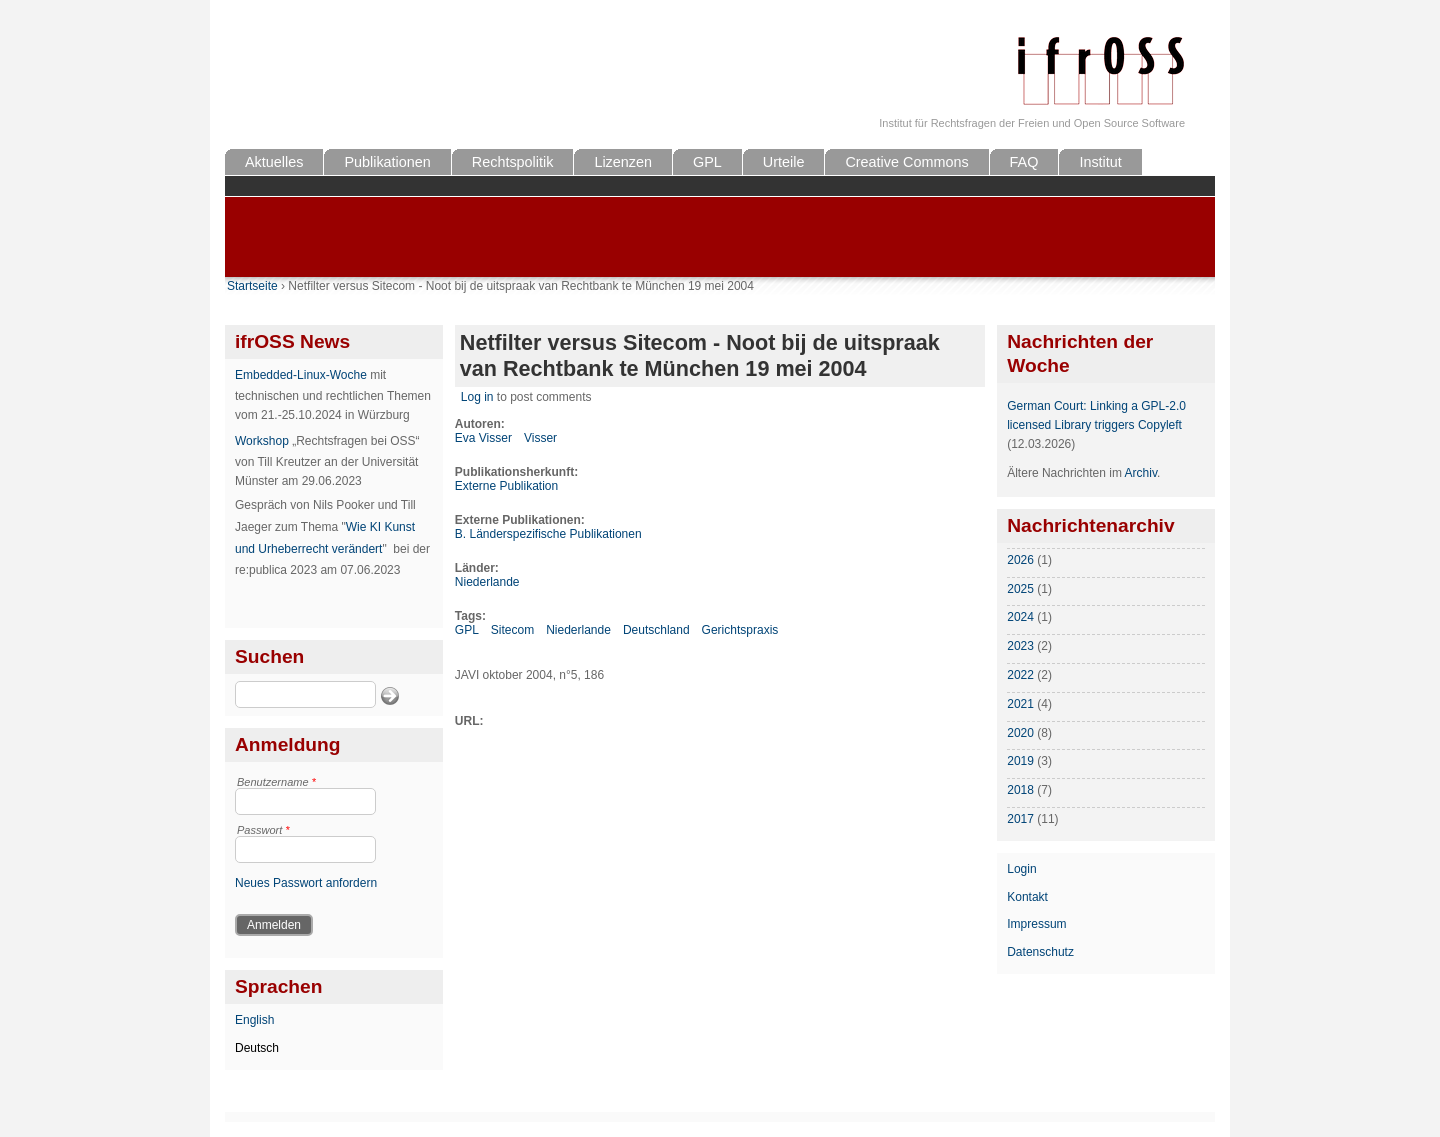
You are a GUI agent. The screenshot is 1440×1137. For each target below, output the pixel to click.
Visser (540, 438)
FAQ (1024, 162)
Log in (477, 397)
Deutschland (656, 630)
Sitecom (512, 630)
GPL (707, 162)
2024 (1020, 617)
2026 (1020, 560)
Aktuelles (274, 162)
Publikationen (387, 162)
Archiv (1141, 473)
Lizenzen (623, 162)
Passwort (263, 830)
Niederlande (487, 582)
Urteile (784, 162)
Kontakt (1027, 897)
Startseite (252, 286)
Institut (1100, 162)
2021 (1020, 704)
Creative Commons (906, 162)
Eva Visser (483, 438)
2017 (1020, 819)
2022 (1020, 675)
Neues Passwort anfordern (306, 883)
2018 (1020, 790)
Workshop (262, 441)
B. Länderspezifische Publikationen (548, 534)
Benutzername (276, 782)
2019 (1020, 761)
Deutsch (257, 1048)
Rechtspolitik (513, 162)
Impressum (1036, 924)
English (254, 1020)
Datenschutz (1040, 952)
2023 (1020, 646)
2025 (1020, 589)
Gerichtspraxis (740, 630)
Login (1021, 869)
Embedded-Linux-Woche (301, 375)
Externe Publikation (506, 486)
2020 (1020, 733)
